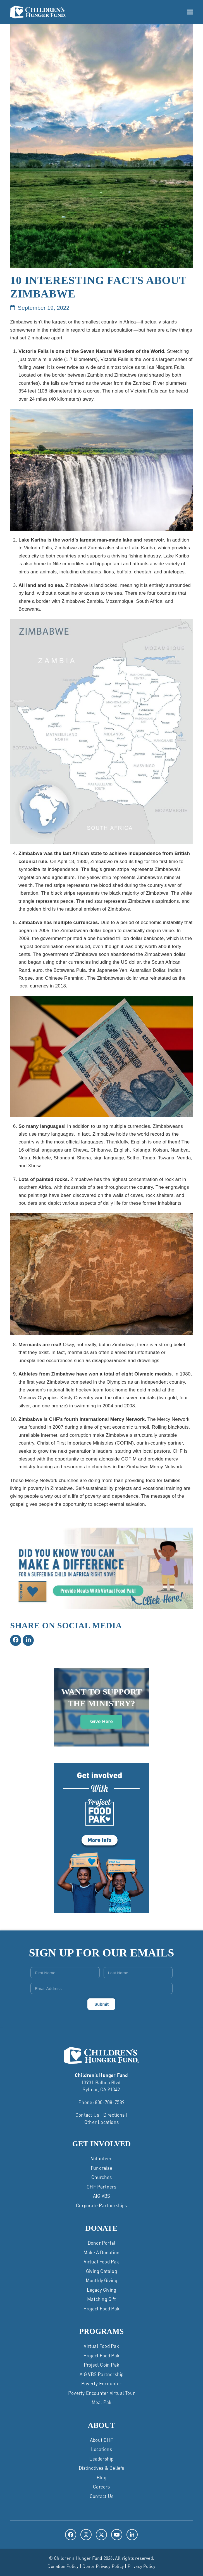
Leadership (101, 2459)
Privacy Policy (142, 2566)
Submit (101, 2004)
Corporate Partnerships (101, 2205)
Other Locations (101, 2122)
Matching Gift (101, 2299)
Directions (114, 2115)
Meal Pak (102, 2402)
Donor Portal (101, 2243)
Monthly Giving (102, 2280)
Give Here (101, 1721)
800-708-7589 (110, 2102)
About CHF (101, 2440)
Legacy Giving (101, 2290)
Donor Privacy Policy (103, 2566)
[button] (190, 12)
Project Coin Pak (101, 2365)
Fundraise (101, 2168)
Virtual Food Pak (101, 2261)
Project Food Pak (101, 2308)
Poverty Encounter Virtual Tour (101, 2393)
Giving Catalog (101, 2271)
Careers (101, 2486)
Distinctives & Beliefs (101, 2468)
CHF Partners (101, 2186)
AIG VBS (101, 2196)
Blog (101, 2477)
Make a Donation (101, 2252)
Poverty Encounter (101, 2383)
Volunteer (101, 2158)
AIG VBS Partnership (102, 2374)
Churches (101, 2177)
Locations (101, 2449)
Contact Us (87, 2115)
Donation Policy (62, 2566)
